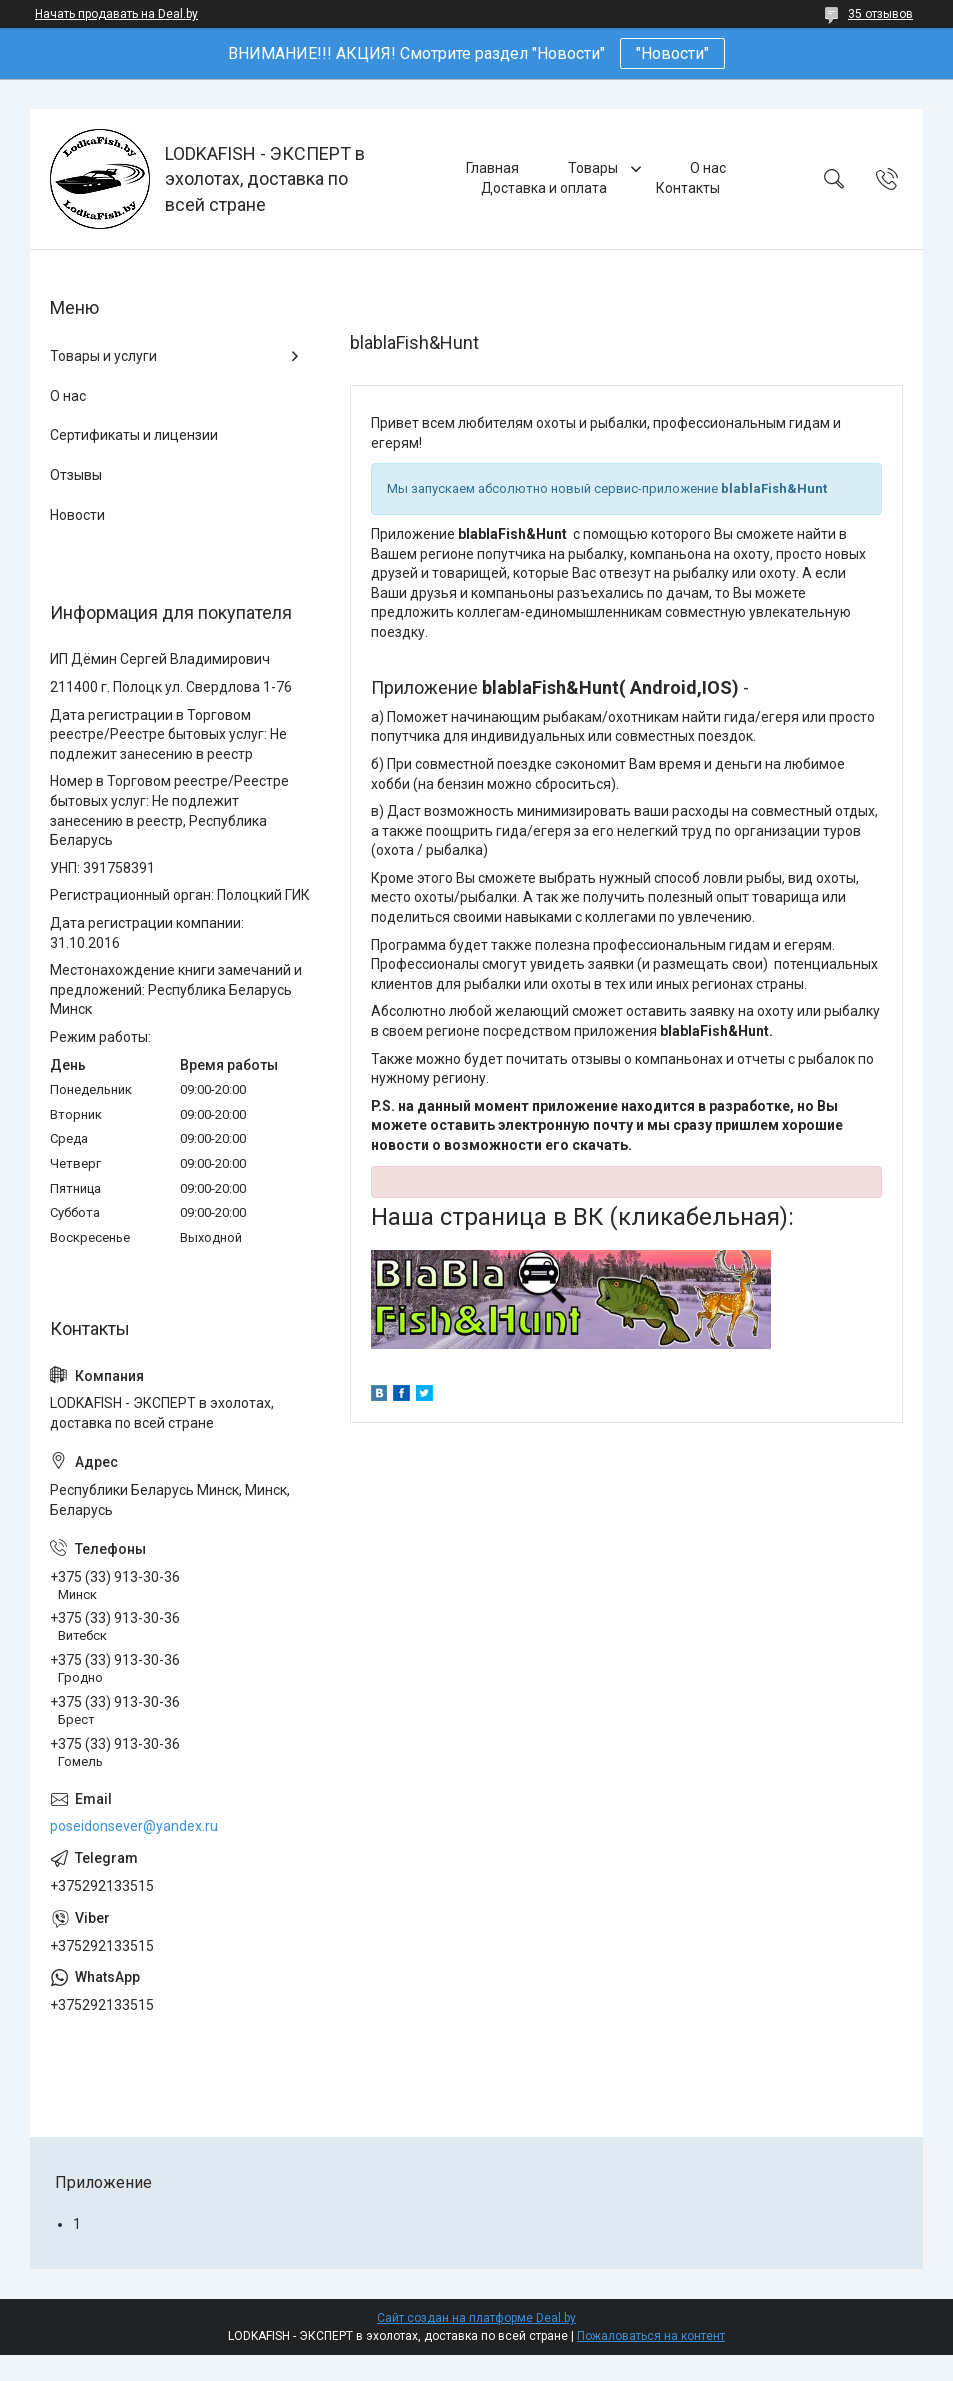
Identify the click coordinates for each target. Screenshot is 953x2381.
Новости (77, 515)
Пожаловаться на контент (651, 2336)
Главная (492, 168)
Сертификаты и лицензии (134, 435)
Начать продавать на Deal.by (116, 14)
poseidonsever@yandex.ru (134, 1826)
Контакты (688, 188)
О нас (708, 168)
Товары (594, 168)
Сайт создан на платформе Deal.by (476, 2318)
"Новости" (672, 53)
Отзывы (76, 475)
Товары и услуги (103, 356)
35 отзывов (880, 14)
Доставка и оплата (544, 188)
